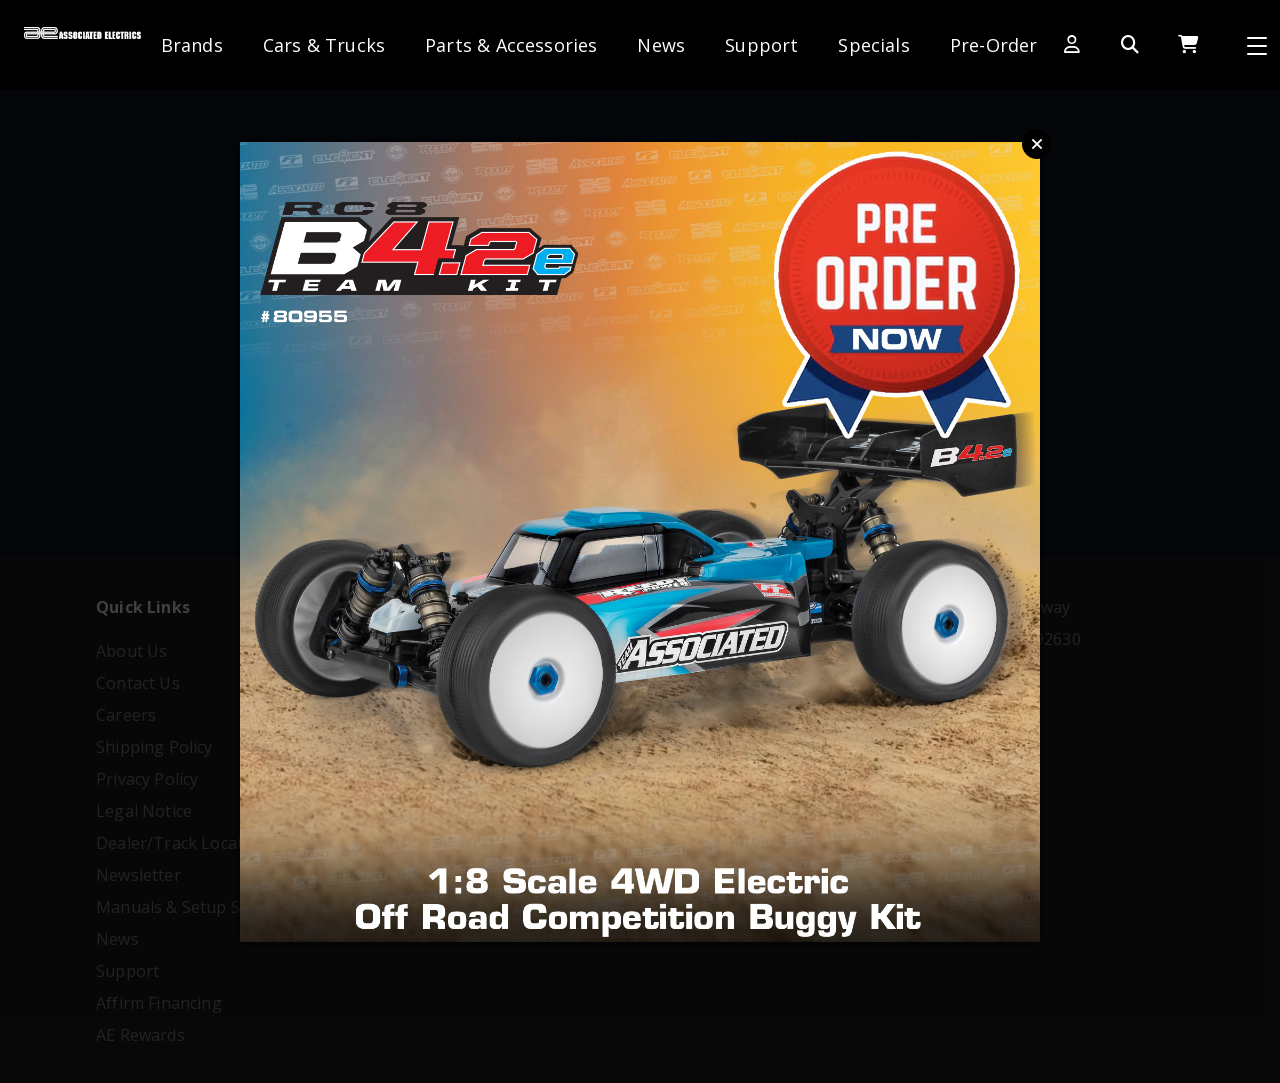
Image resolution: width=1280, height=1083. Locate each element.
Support (761, 45)
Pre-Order (994, 45)
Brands (192, 45)
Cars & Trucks (324, 45)
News (661, 45)
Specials (873, 45)
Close (1037, 144)
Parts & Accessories (511, 45)
